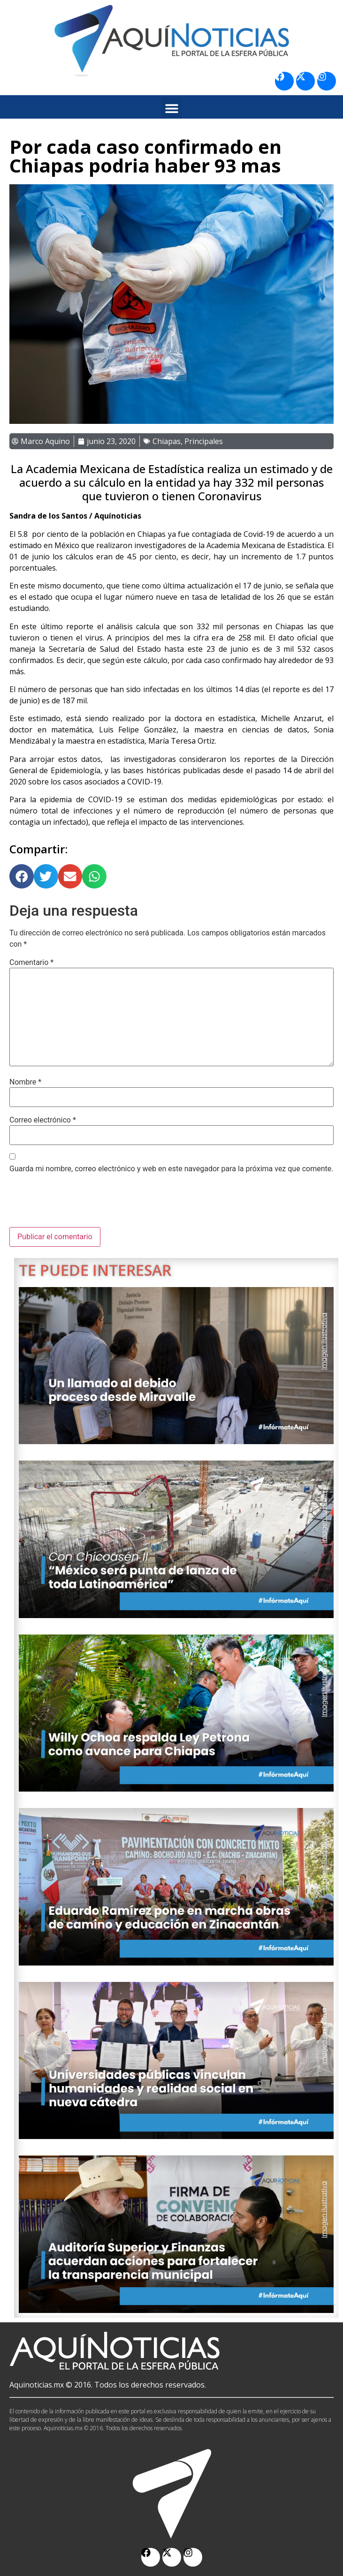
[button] (171, 108)
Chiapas (166, 441)
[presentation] (80, 1204)
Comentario (31, 962)
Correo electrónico (42, 1120)
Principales (203, 441)
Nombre (25, 1082)
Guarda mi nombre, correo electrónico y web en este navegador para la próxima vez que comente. (171, 1169)
